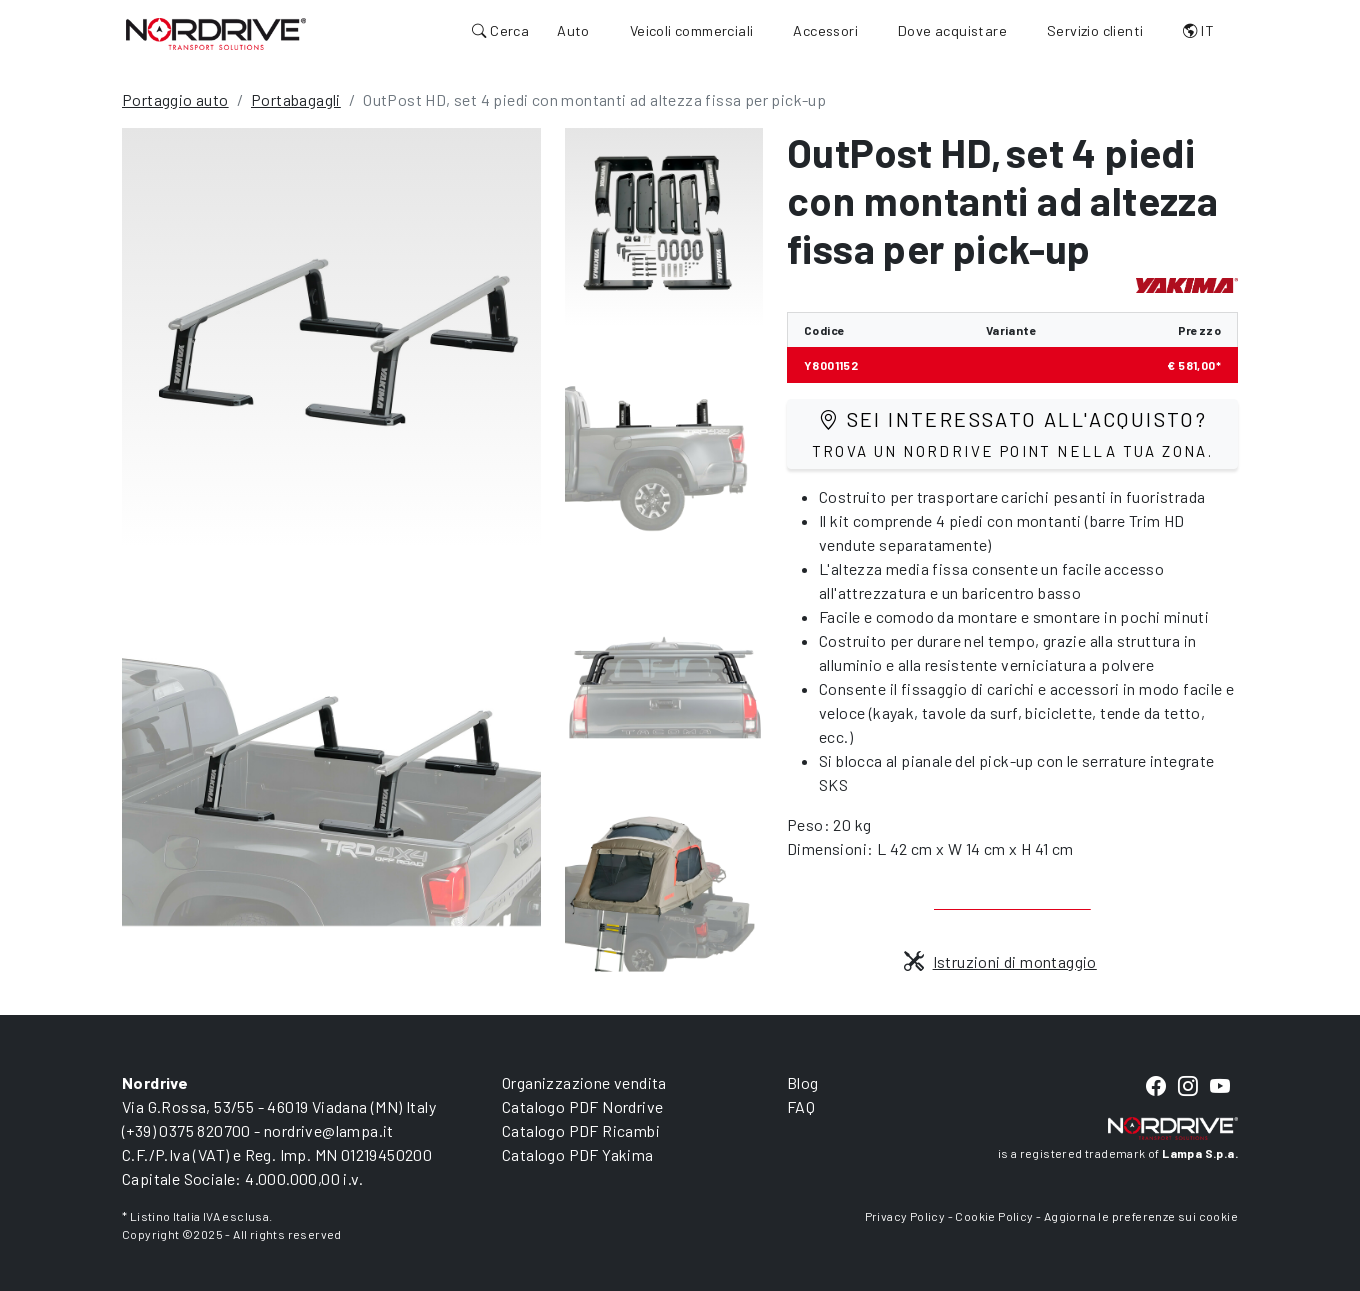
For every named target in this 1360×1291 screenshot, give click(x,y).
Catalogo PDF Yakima (578, 1154)
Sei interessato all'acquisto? (1013, 433)
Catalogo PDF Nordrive (582, 1106)
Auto (573, 30)
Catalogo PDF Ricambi (581, 1130)
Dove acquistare (952, 30)
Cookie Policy (994, 1216)
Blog (803, 1082)
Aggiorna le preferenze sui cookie (1141, 1216)
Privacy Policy (905, 1216)
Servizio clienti (1095, 30)
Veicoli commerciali (692, 30)
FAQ (801, 1106)
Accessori (825, 30)
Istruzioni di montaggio (1000, 961)
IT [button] (1198, 30)
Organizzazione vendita (584, 1082)
